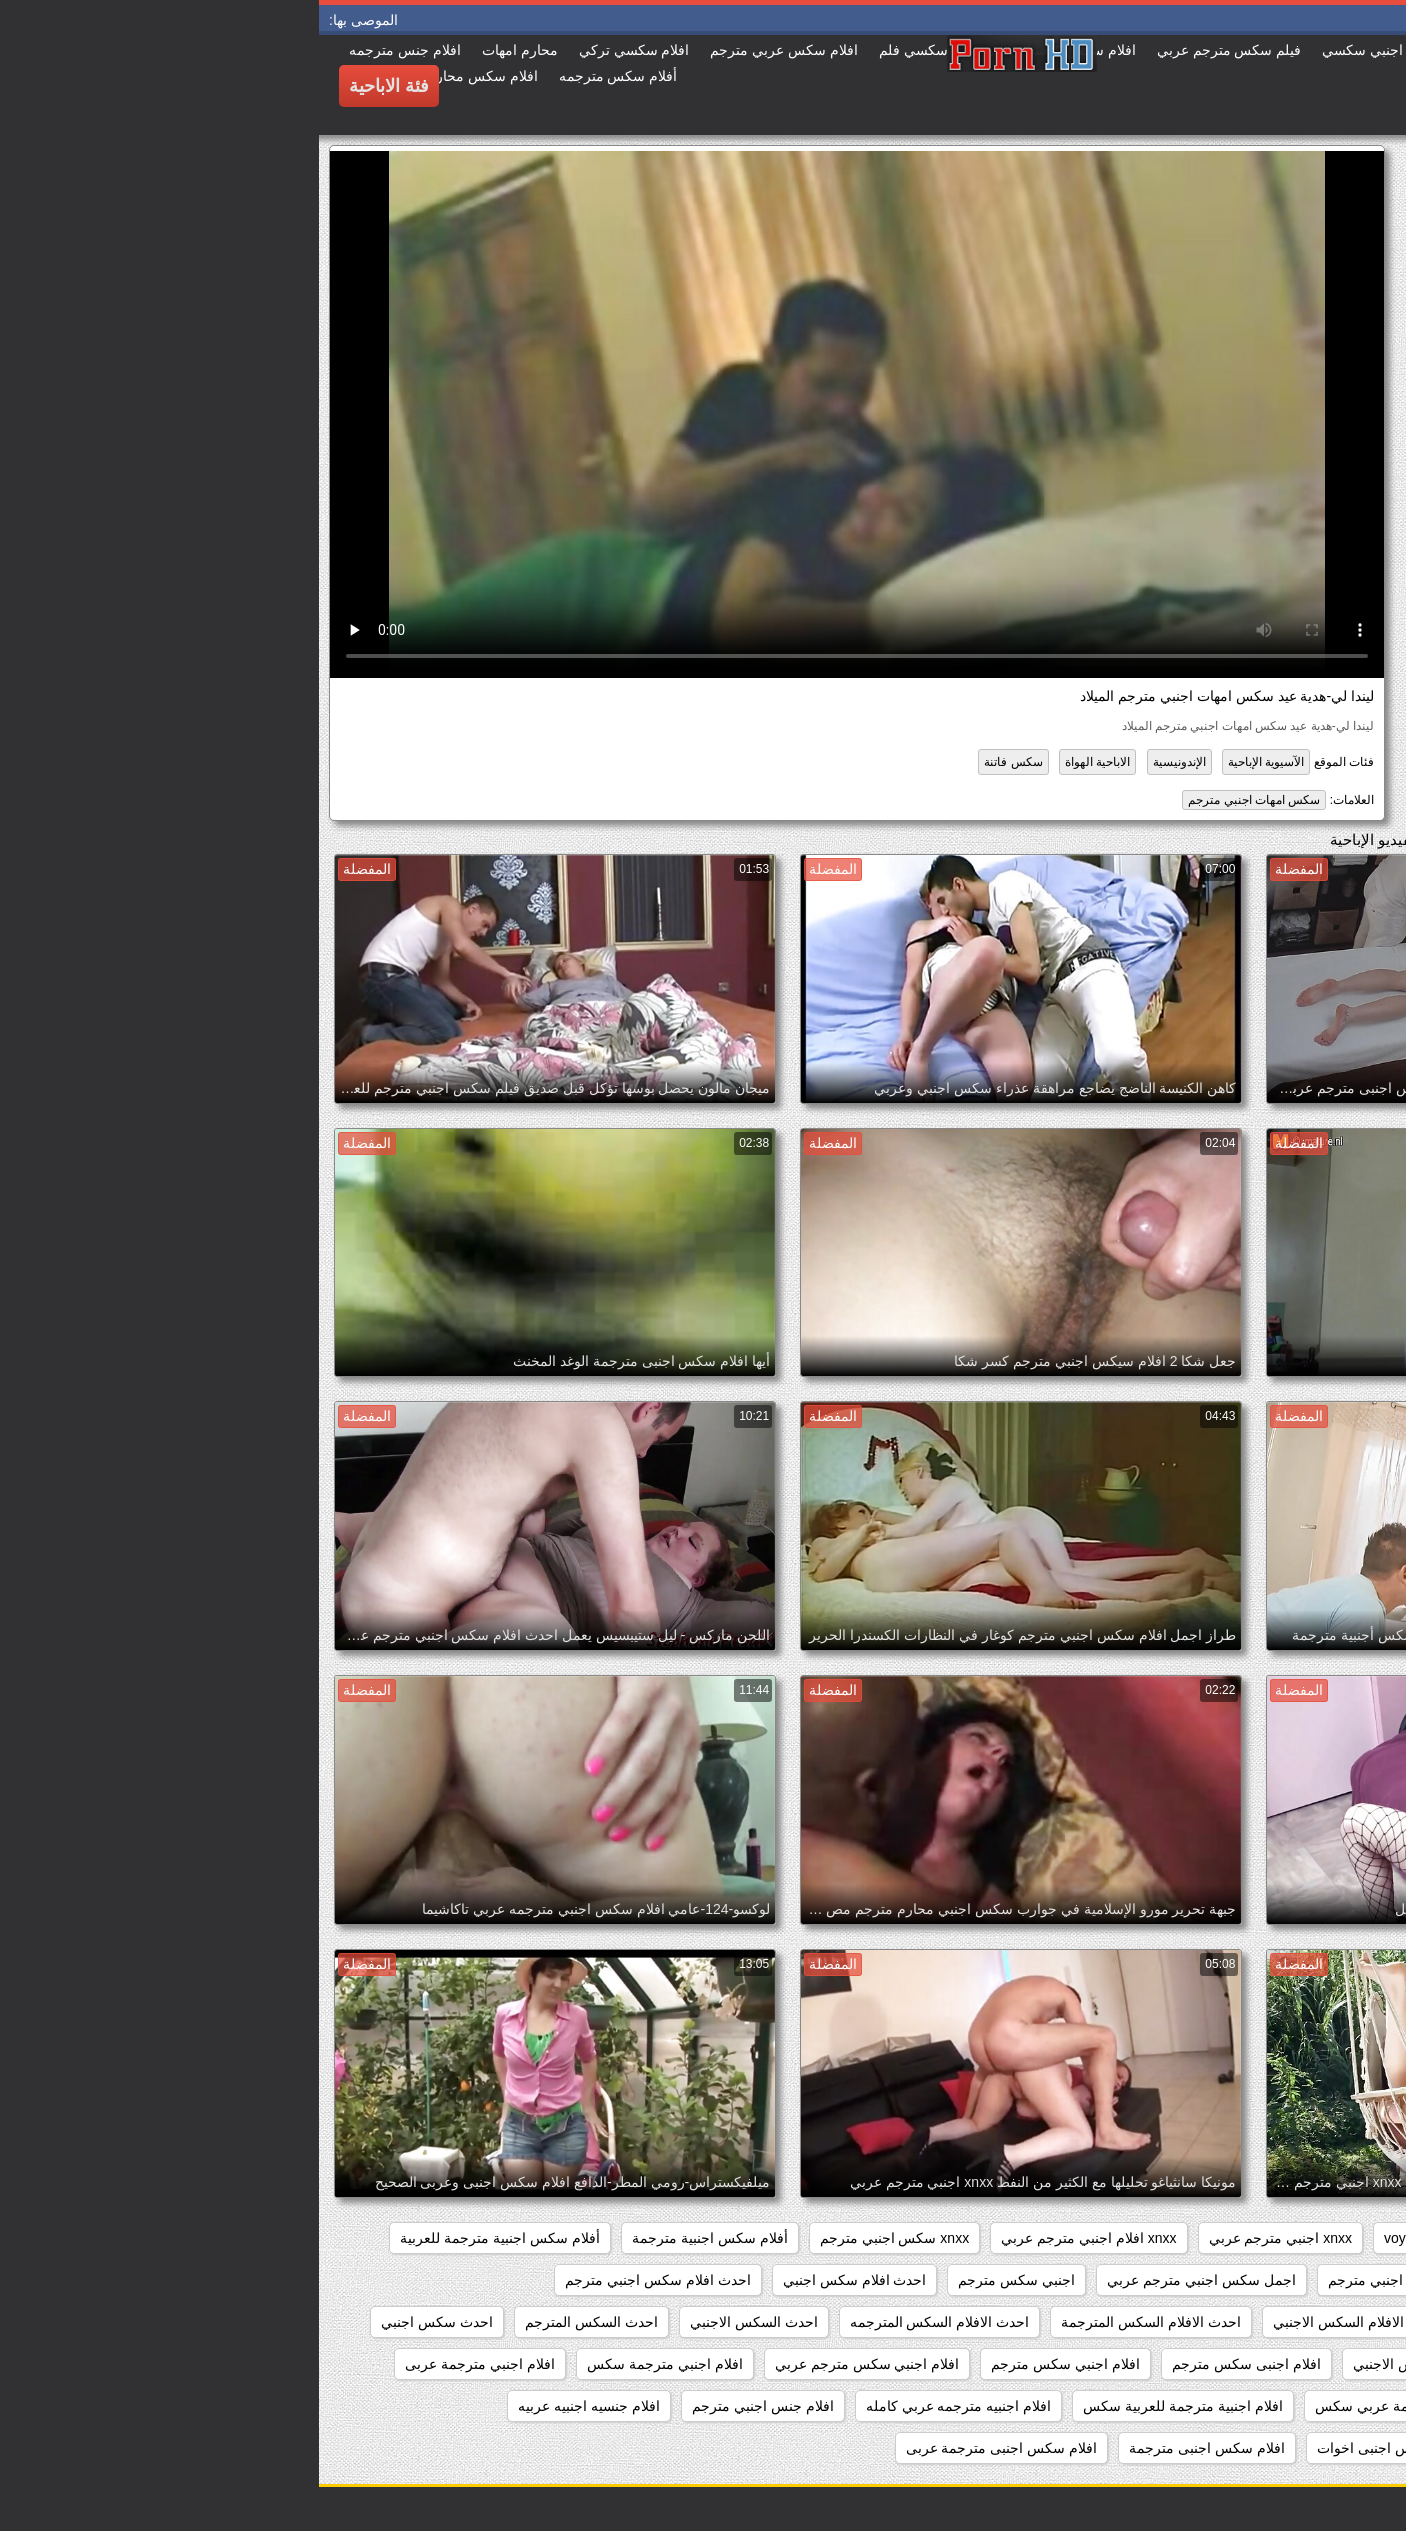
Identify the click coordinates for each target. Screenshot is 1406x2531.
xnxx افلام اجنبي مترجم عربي (769, 2238)
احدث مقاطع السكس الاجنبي (1118, 2364)
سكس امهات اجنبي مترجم (935, 800)
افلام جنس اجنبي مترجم (444, 2406)
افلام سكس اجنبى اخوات (1072, 2448)
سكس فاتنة (694, 762)
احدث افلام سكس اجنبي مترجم (339, 2280)
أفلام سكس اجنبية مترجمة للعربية (181, 2238)
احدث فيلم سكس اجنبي (1304, 2364)
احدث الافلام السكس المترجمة (832, 2322)
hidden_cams (1333, 2238)
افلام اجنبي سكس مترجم (746, 2364)
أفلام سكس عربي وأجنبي (1300, 2280)
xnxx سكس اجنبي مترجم (575, 2238)
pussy (1241, 2238)
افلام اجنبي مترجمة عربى (161, 2364)
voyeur (1086, 2238)
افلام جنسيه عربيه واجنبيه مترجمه (1276, 2448)
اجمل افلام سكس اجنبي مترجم (1101, 2280)
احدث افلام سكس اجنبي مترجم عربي (1264, 2322)
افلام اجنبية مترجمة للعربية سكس (864, 2406)
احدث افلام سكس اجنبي (536, 2280)
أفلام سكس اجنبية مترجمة (391, 2238)
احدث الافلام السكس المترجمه (621, 2322)
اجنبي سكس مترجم (697, 2280)
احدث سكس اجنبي (118, 2322)
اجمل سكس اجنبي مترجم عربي (882, 2280)
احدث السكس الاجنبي (435, 2322)
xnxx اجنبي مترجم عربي (961, 2238)
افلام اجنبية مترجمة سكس (1297, 2406)
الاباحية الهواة (778, 762)
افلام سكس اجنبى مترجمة (888, 2448)
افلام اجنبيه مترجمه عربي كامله (640, 2406)
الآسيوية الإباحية (947, 762)
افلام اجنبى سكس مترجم (927, 2364)
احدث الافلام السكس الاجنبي (1038, 2322)
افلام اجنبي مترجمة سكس (346, 2364)
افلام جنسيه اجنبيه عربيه (270, 2406)
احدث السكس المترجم (272, 2322)
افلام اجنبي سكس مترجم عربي (548, 2364)
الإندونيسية (860, 762)
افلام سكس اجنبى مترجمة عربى (683, 2448)
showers (1165, 2238)
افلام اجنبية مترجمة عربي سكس (1092, 2406)
